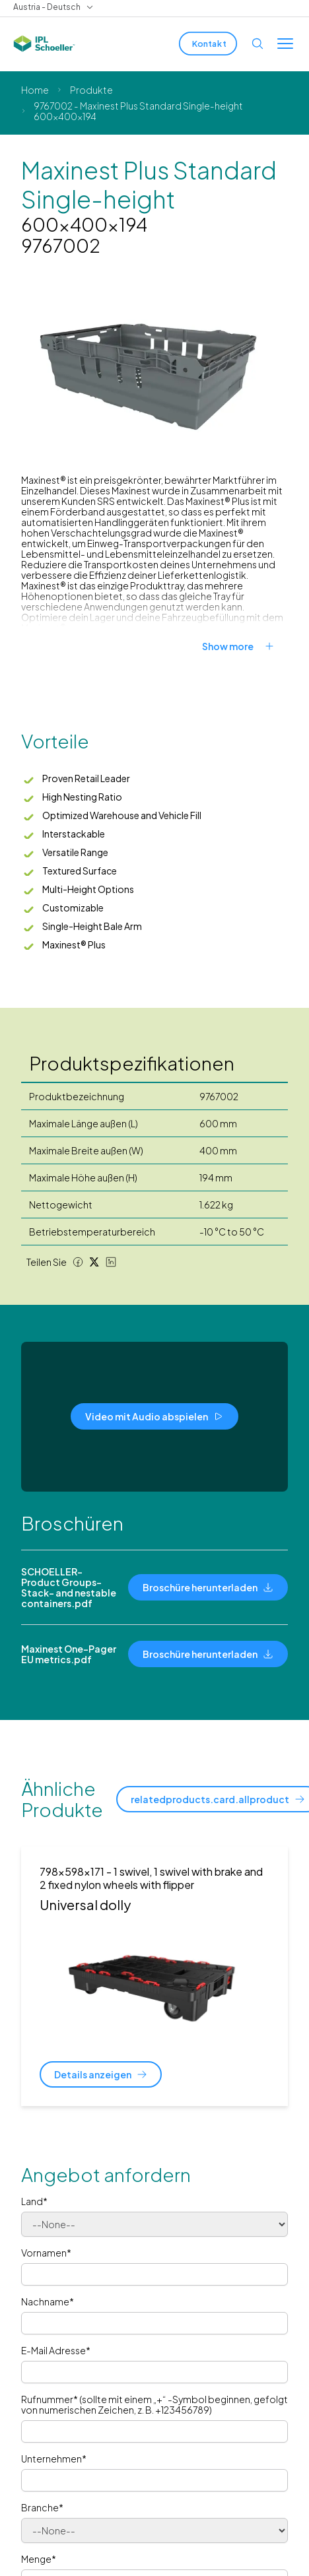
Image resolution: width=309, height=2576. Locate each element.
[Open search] (257, 43)
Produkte (91, 90)
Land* (34, 2201)
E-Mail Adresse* (55, 2350)
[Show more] (245, 646)
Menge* (38, 2559)
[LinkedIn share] (111, 1262)
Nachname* (47, 2301)
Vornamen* (46, 2252)
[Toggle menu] (285, 43)
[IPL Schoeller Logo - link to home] (44, 43)
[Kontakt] (208, 43)
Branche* (42, 2507)
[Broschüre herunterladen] (208, 1587)
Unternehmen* (53, 2458)
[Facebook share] (78, 1262)
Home (35, 90)
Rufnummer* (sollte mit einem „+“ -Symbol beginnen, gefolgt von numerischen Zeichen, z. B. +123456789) (154, 2404)
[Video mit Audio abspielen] (154, 1416)
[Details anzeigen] (101, 2074)
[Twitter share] (94, 1262)
